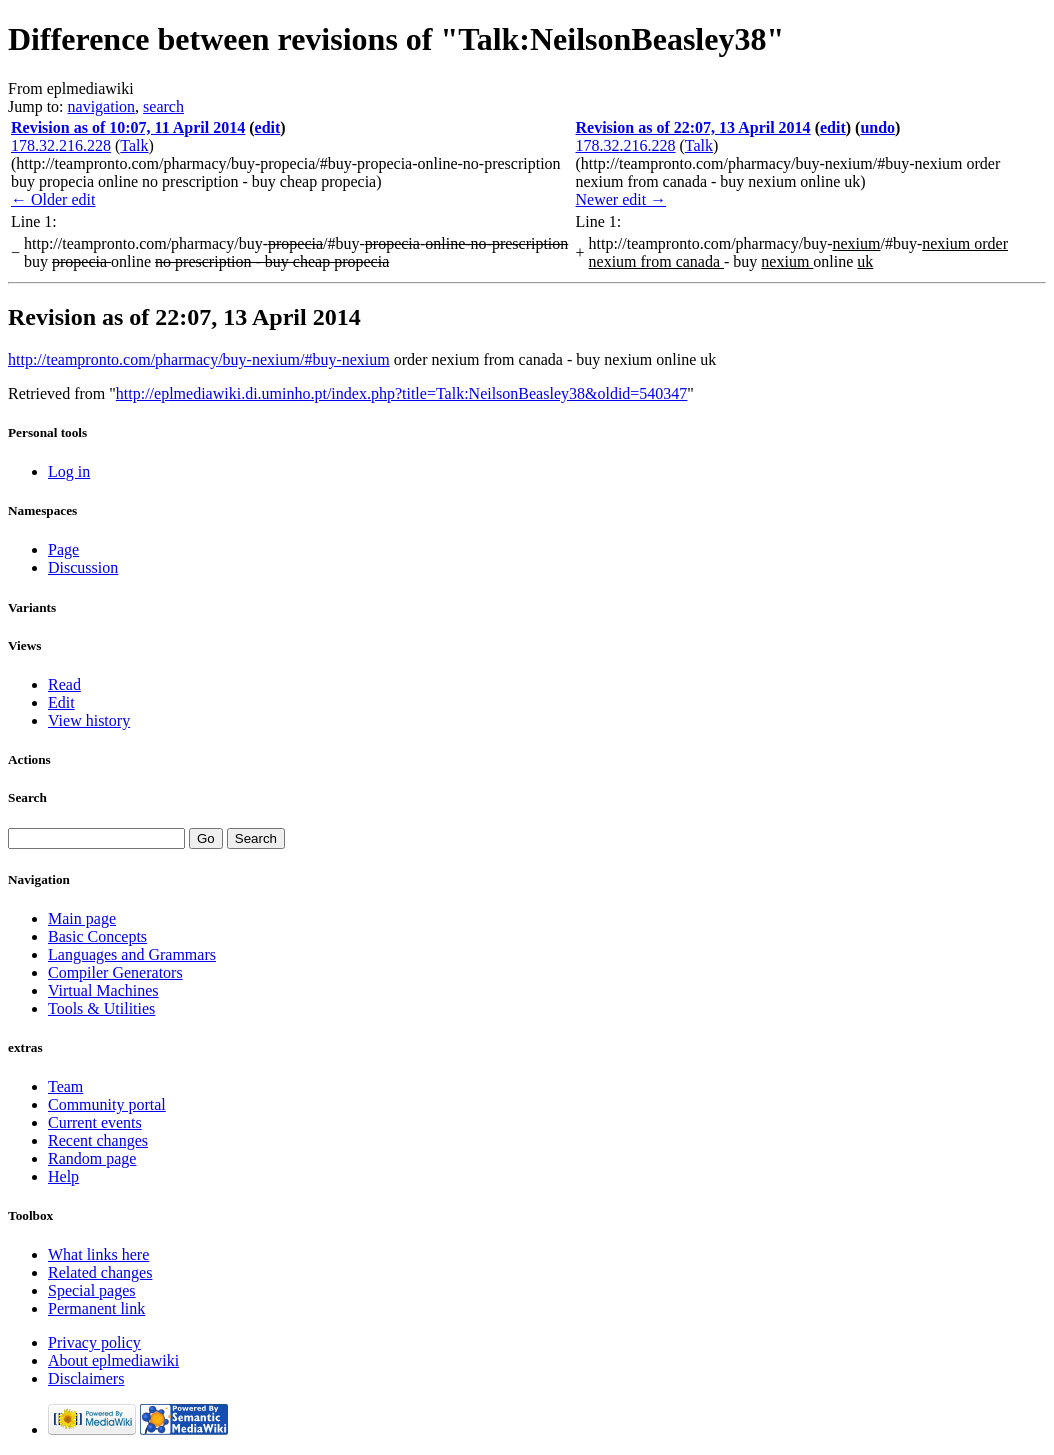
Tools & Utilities (101, 1008)
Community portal (107, 1104)
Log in (69, 471)
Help (63, 1176)
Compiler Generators (115, 972)
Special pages (92, 1290)
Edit (61, 702)
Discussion (83, 567)
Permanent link (96, 1308)
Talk (134, 145)
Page (63, 549)
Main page (82, 918)
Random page (92, 1158)
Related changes (100, 1272)
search (163, 106)
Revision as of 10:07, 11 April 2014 (128, 127)
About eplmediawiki (113, 1360)
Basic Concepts (97, 936)
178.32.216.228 (61, 145)
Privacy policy (94, 1342)
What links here (98, 1254)
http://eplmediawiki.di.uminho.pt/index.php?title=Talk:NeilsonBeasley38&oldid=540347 (402, 393)
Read (64, 684)
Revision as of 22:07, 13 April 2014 (693, 127)
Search (27, 797)
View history (89, 720)
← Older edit (53, 199)
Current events (95, 1122)
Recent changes (98, 1140)
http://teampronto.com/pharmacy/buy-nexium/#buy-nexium (199, 359)
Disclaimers (86, 1378)
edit (268, 127)
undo (877, 127)
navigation (102, 106)
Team (65, 1086)
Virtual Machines (103, 990)
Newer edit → (621, 199)
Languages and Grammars (132, 954)
